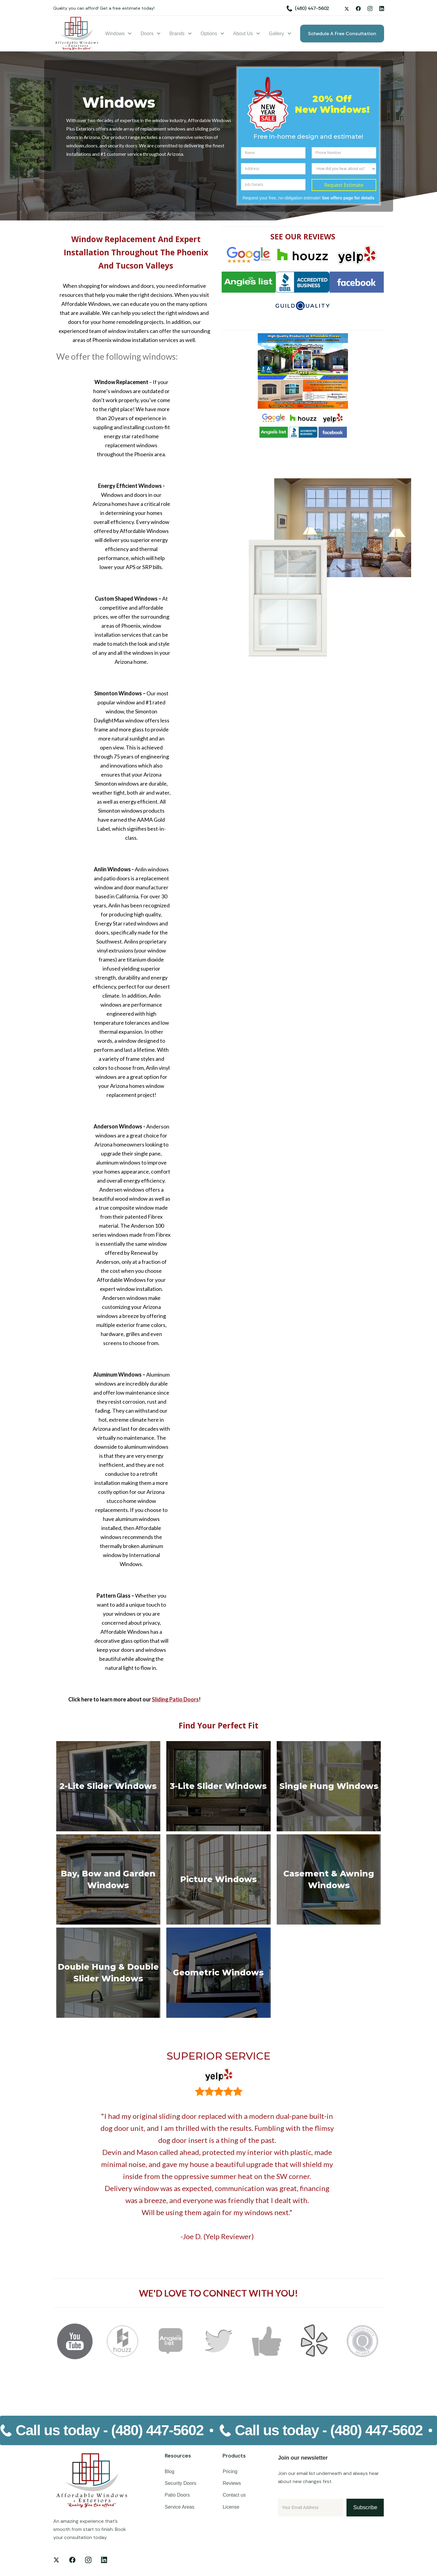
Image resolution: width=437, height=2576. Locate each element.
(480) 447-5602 (312, 8)
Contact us (234, 2495)
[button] (118, 33)
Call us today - (110, 2430)
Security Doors (180, 2483)
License (231, 2507)
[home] (77, 33)
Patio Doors (177, 2495)
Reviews (232, 2483)
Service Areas (180, 2507)
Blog (169, 2471)
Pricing (230, 2471)
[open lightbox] (303, 371)
